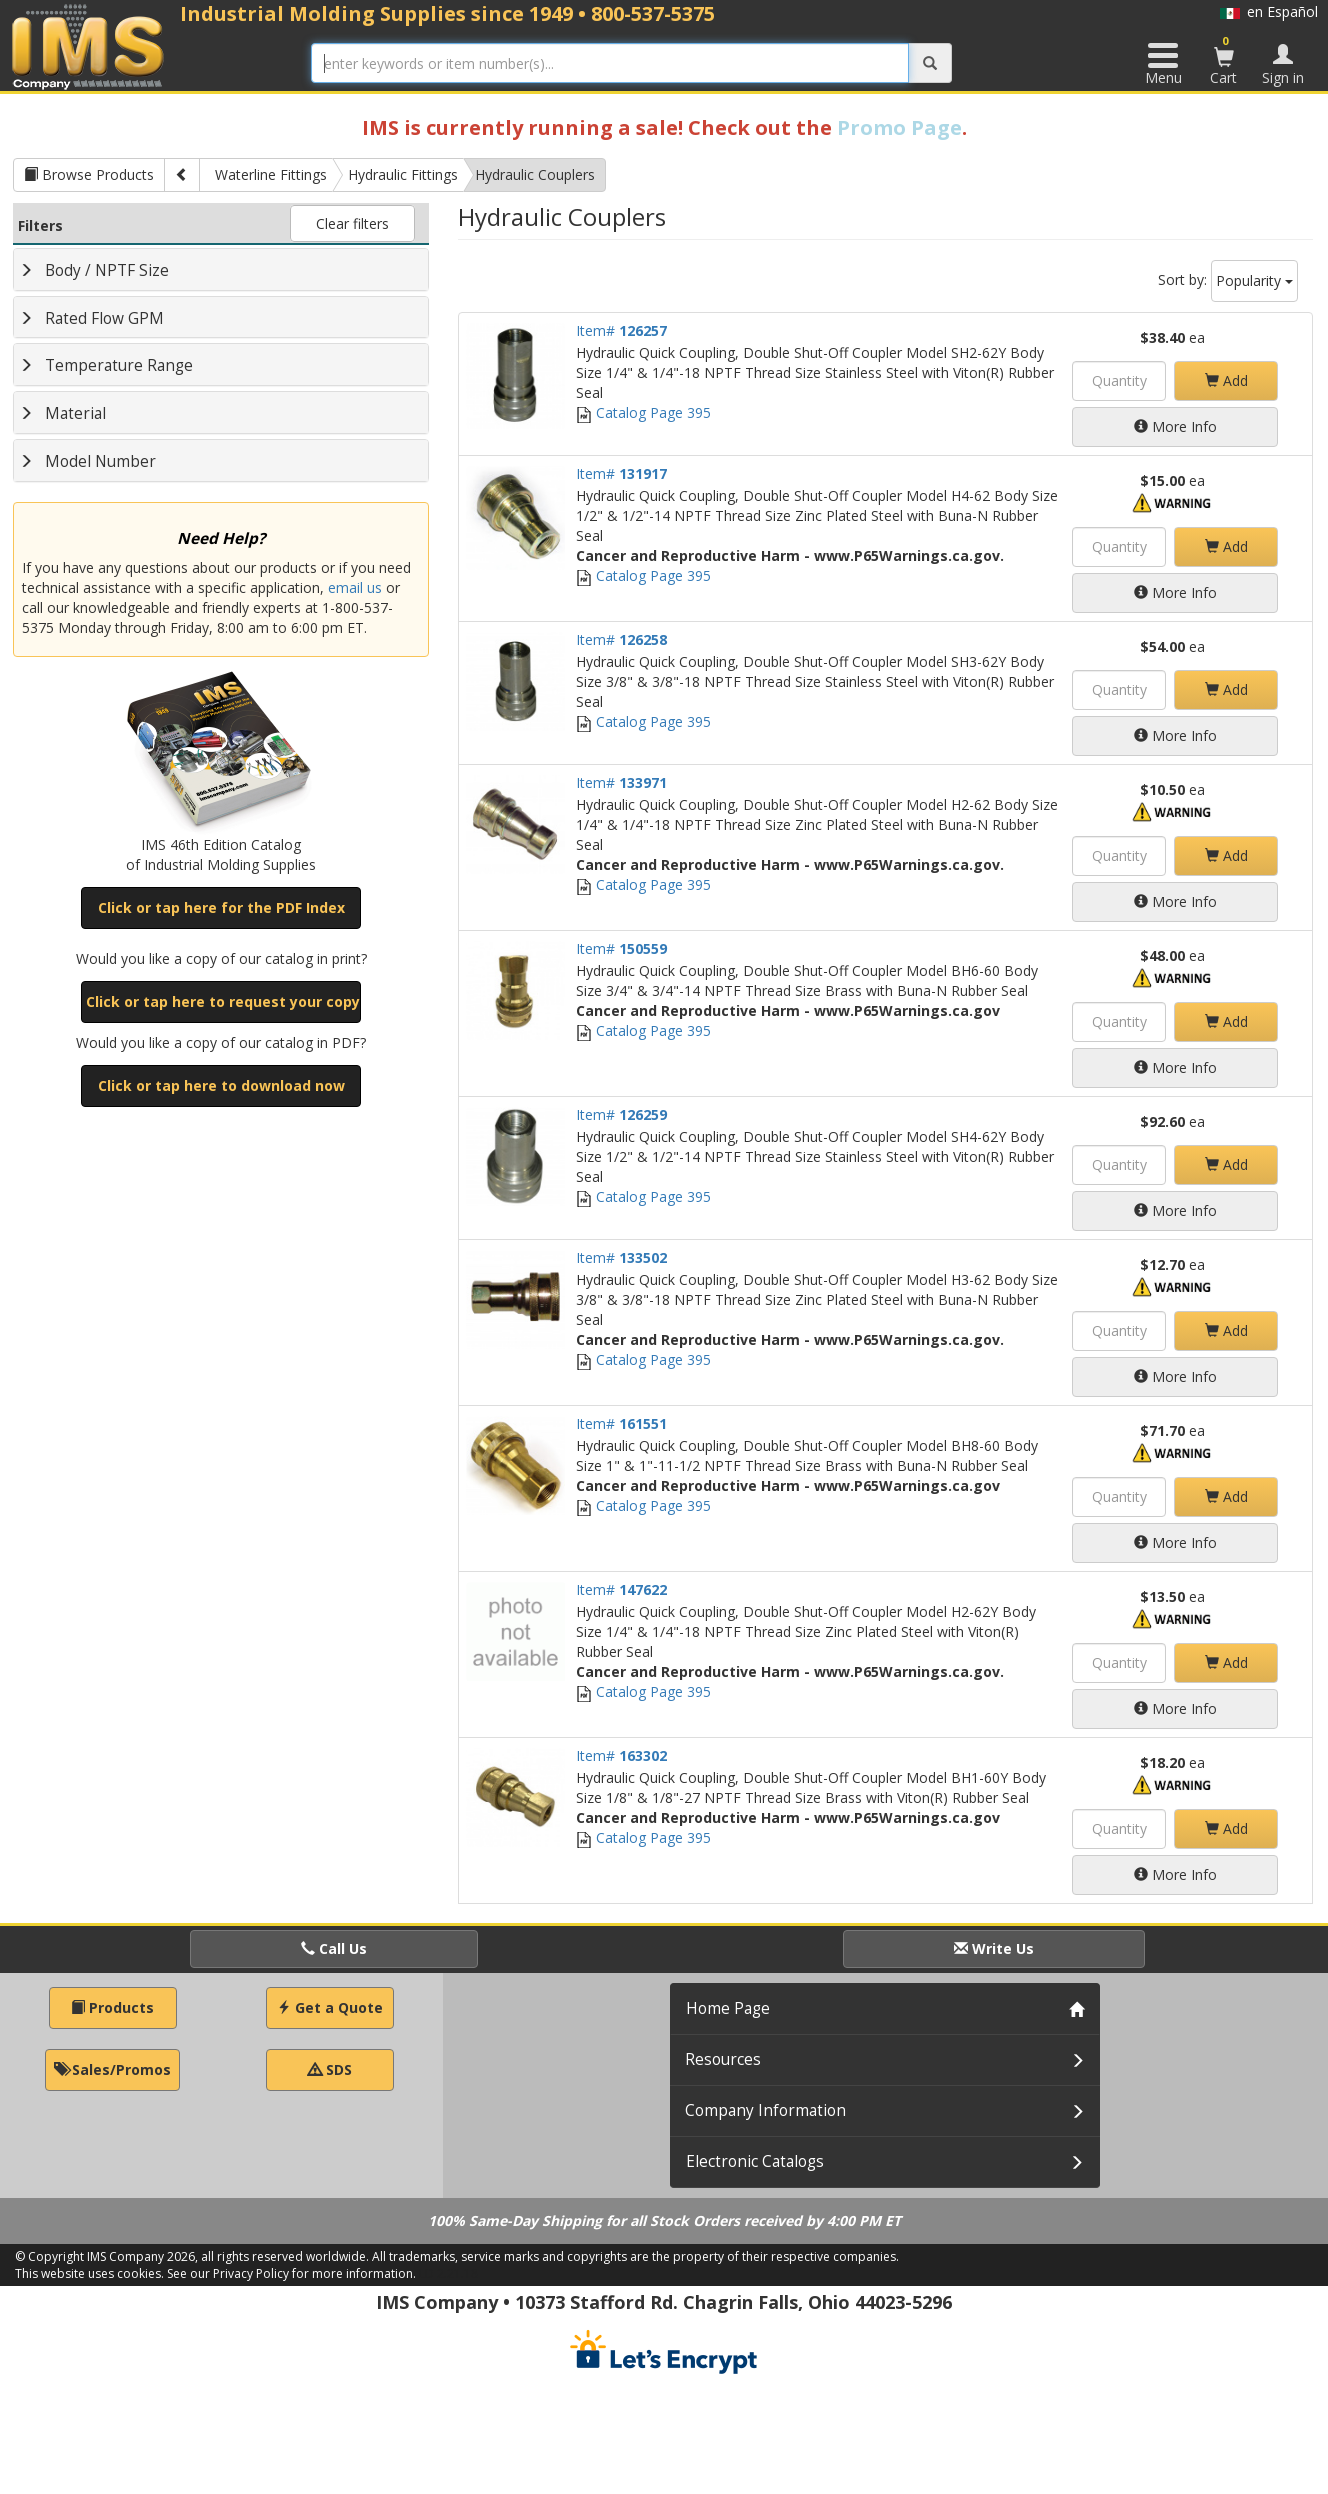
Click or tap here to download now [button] (221, 1085)
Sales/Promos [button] (112, 2069)
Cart (1224, 60)
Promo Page (899, 127)
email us (355, 587)
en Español (1269, 11)
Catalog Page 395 (643, 412)
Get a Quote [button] (330, 2007)
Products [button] (112, 2007)
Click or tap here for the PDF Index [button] (221, 907)
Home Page (728, 2008)
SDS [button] (330, 2069)
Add (1226, 380)
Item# (621, 330)
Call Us (334, 1948)
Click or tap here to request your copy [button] (223, 1001)
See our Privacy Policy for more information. (291, 2273)
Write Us (994, 1948)
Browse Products (89, 174)
